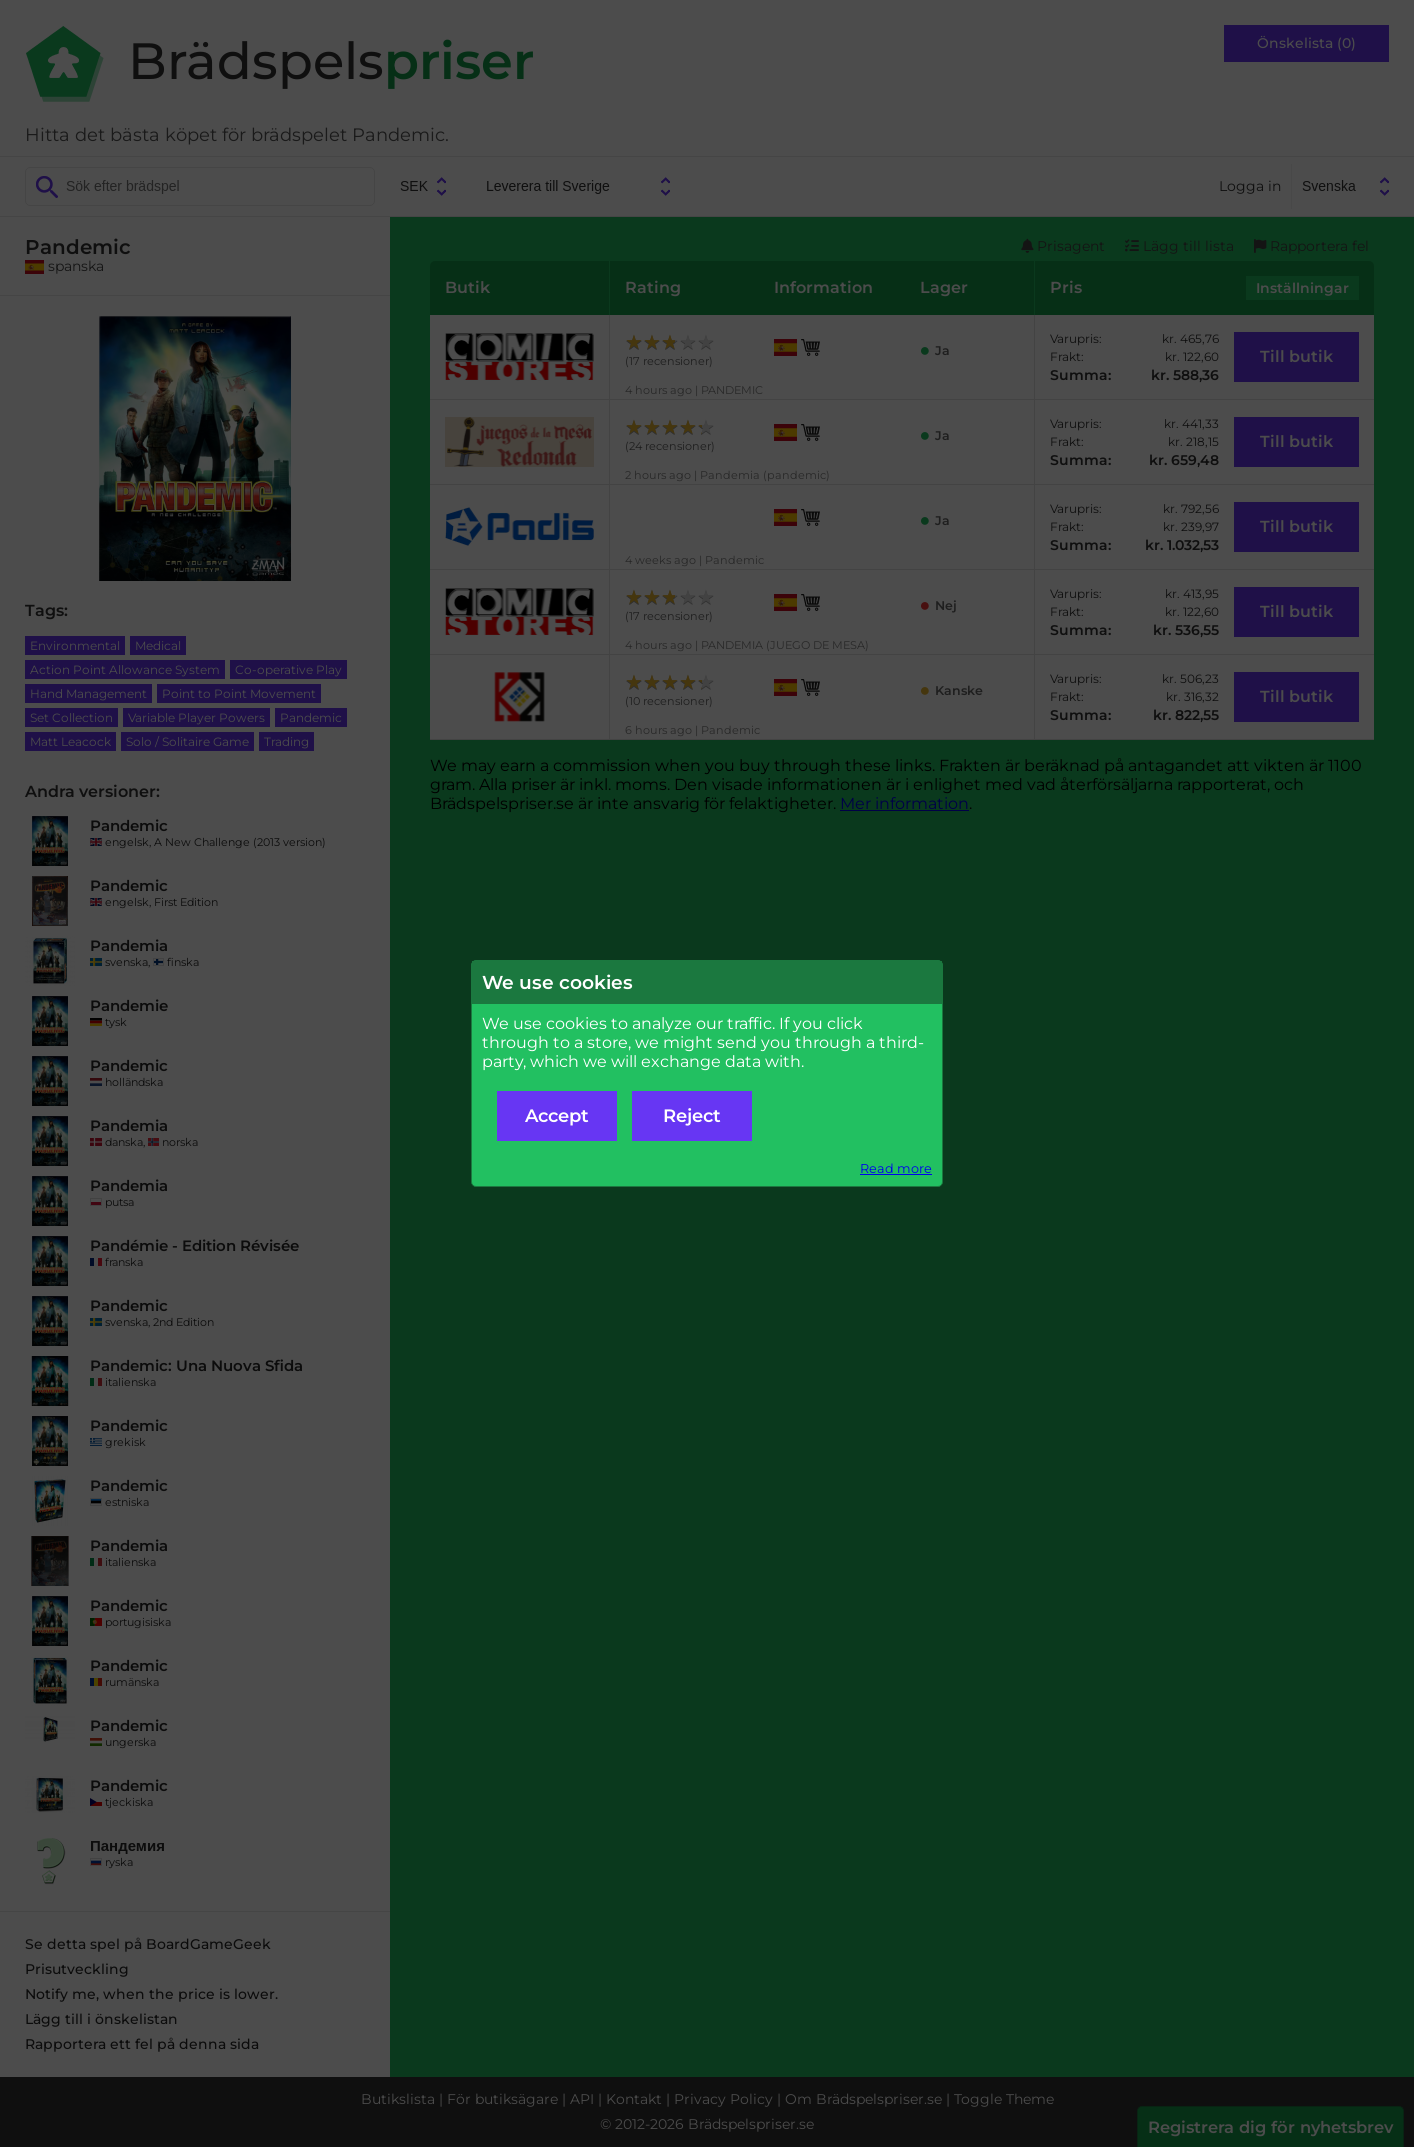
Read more (896, 1168)
